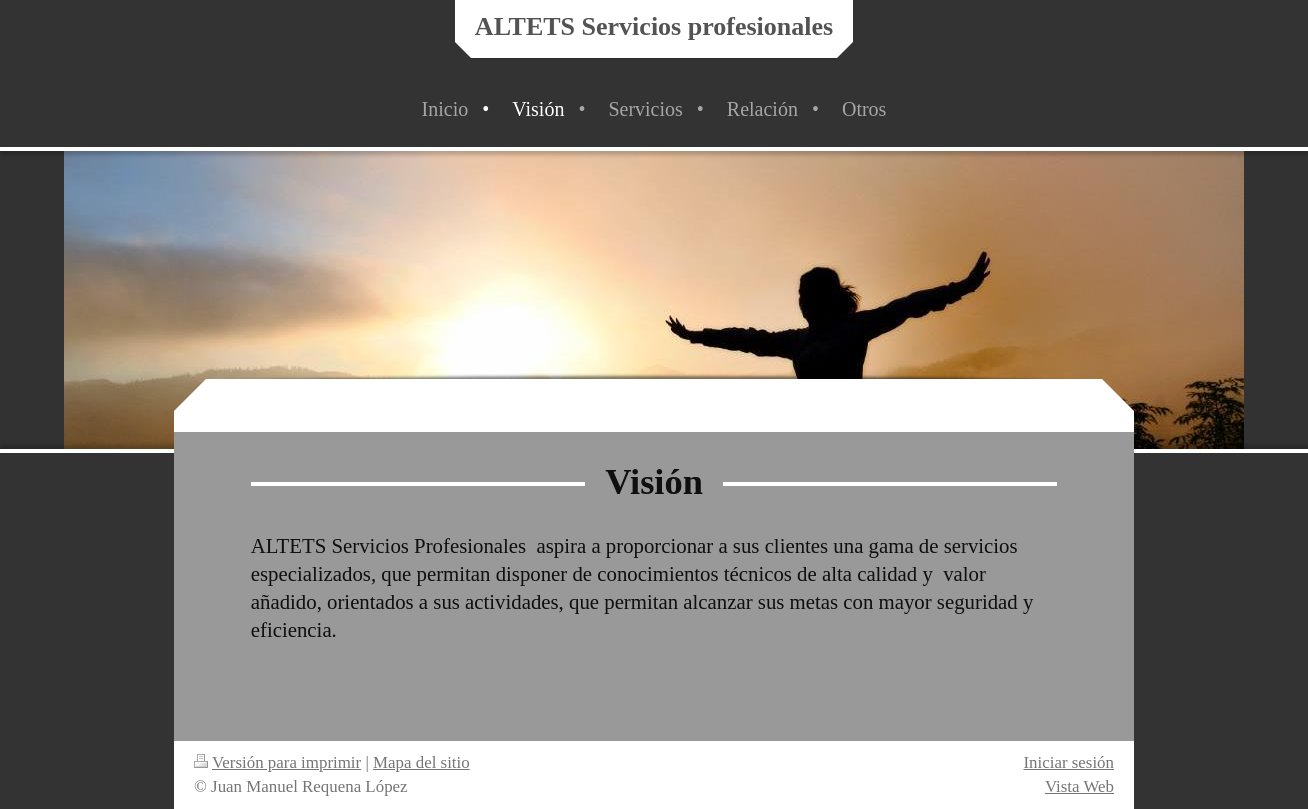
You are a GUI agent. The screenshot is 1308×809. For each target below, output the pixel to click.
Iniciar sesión (1068, 762)
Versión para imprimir (277, 762)
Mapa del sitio (421, 762)
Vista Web (1079, 786)
